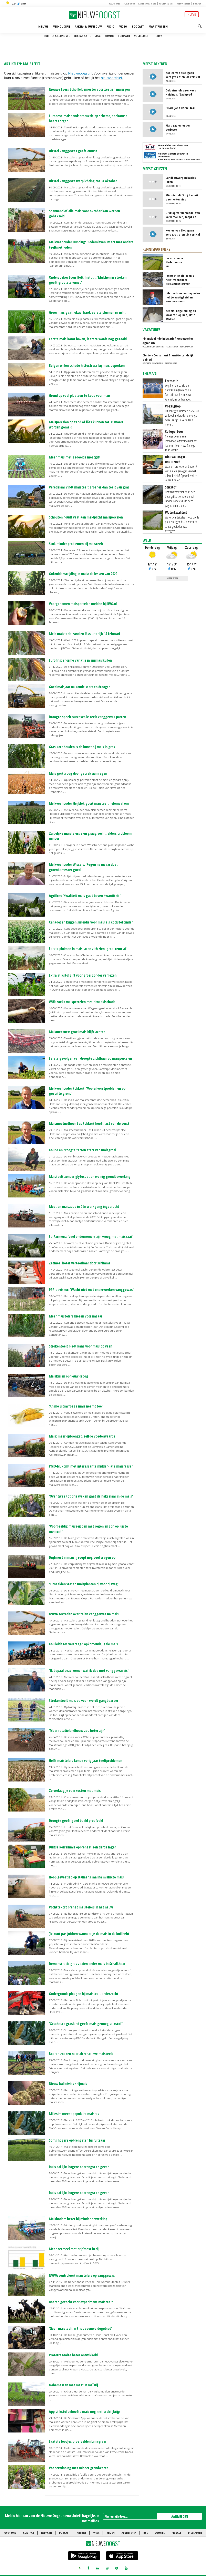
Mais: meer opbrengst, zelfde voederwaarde (82, 1436)
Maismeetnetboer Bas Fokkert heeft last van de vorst (89, 1123)
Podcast (138, 26)
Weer (147, 540)
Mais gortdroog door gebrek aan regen (78, 773)
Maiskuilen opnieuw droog (68, 1376)
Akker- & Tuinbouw (88, 26)
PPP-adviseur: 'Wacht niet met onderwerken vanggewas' (91, 1289)
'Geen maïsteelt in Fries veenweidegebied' (80, 2328)
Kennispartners (147, 3)
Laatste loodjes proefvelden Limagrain (77, 2441)
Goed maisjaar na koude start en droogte (79, 686)
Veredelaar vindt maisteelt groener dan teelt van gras (89, 487)
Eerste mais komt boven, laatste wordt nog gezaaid (88, 338)
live (192, 14)
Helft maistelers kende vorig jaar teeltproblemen (85, 1760)
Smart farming (104, 36)
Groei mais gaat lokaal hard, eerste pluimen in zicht (87, 312)
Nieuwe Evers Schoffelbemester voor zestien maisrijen (89, 89)
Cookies (160, 2533)
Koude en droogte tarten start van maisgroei (82, 1149)
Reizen (110, 2533)
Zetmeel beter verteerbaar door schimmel (80, 1263)
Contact (28, 2533)
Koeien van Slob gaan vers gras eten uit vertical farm (183, 75)
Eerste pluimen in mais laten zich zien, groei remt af (87, 948)
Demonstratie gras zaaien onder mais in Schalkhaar (87, 1963)
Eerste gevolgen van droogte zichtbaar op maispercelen (90, 1058)
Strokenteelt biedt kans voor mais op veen (80, 1346)
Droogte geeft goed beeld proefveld (76, 1820)
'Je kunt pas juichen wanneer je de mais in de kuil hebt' (89, 1933)
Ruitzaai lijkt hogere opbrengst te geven (79, 2166)
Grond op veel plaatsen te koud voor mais (80, 395)
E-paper (197, 3)
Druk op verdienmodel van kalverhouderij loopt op (183, 215)
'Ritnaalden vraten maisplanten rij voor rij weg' (84, 1583)
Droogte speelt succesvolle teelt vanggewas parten (87, 716)
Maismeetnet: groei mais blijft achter (77, 1031)
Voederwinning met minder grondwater (78, 2467)
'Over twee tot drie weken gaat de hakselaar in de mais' (91, 1496)
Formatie (124, 36)
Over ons (10, 2533)
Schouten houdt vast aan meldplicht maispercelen (86, 517)
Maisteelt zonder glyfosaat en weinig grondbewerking (90, 1176)
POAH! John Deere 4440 (180, 108)
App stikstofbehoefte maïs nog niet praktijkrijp (84, 2411)
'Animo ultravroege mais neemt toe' (76, 1406)
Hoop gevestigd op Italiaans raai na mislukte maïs (86, 1877)
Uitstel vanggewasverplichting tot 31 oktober (83, 180)
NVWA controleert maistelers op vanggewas (82, 2275)
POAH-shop (129, 3)
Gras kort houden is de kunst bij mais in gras (82, 746)
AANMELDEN (179, 2516)
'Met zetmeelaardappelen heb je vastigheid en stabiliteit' (183, 295)
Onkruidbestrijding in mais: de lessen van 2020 (83, 573)
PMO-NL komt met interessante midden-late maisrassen (91, 1466)
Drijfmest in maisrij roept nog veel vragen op (82, 1557)
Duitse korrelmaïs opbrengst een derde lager (82, 1847)
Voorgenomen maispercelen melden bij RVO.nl (83, 603)
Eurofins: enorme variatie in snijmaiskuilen (80, 660)
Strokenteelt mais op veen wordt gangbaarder (83, 1700)
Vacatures (114, 3)
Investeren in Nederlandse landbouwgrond (176, 260)
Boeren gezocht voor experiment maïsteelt (81, 2301)
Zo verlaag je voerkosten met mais (75, 1790)
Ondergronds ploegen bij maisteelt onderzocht (83, 1993)
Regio (110, 26)
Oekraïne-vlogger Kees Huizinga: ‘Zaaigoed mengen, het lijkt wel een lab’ (183, 92)
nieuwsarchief (111, 78)
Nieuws (43, 26)
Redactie (46, 2533)
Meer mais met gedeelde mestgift (75, 457)
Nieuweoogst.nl (80, 73)
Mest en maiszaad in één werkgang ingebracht (84, 1206)
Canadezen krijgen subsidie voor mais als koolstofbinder (91, 922)
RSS (145, 2533)
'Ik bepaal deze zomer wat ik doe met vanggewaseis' (88, 1670)
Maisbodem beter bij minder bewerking (78, 2218)
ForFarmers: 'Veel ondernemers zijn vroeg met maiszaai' (91, 1236)
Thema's (157, 36)
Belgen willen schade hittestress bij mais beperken (87, 365)
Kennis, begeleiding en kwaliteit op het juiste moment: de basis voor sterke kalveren (181, 313)
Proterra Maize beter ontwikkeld (73, 2354)
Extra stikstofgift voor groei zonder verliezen (82, 975)
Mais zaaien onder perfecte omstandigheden (178, 127)
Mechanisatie (82, 36)
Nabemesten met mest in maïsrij (73, 2384)
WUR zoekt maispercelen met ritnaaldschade (82, 1001)
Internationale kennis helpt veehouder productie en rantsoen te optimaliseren (182, 278)
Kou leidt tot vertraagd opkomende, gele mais (83, 1643)
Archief (81, 2533)
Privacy (176, 2533)
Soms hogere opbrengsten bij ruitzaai (77, 2140)
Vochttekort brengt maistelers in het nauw (81, 1907)
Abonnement (166, 3)
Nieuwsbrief (183, 3)
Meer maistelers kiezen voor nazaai (75, 1316)
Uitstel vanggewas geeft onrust (73, 150)
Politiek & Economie (57, 36)
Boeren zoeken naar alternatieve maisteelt (81, 2053)
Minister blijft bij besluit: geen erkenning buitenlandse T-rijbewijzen (182, 197)
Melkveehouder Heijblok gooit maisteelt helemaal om (89, 803)
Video (123, 26)
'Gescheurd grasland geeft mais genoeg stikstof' (86, 2023)
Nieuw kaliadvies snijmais (68, 2083)
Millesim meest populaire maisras (74, 2113)
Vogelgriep (141, 36)
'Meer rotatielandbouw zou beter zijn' (77, 1730)
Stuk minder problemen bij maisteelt (76, 543)
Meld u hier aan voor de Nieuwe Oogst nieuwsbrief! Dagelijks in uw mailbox (52, 2518)
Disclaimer (195, 2533)
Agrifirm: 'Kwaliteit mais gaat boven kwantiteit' (85, 895)
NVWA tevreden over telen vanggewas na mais (84, 1613)
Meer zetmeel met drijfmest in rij (74, 2248)
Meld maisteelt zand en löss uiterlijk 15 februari (84, 633)
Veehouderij (61, 26)
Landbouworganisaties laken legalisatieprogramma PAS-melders (181, 180)
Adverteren (129, 2533)
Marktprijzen (158, 26)
